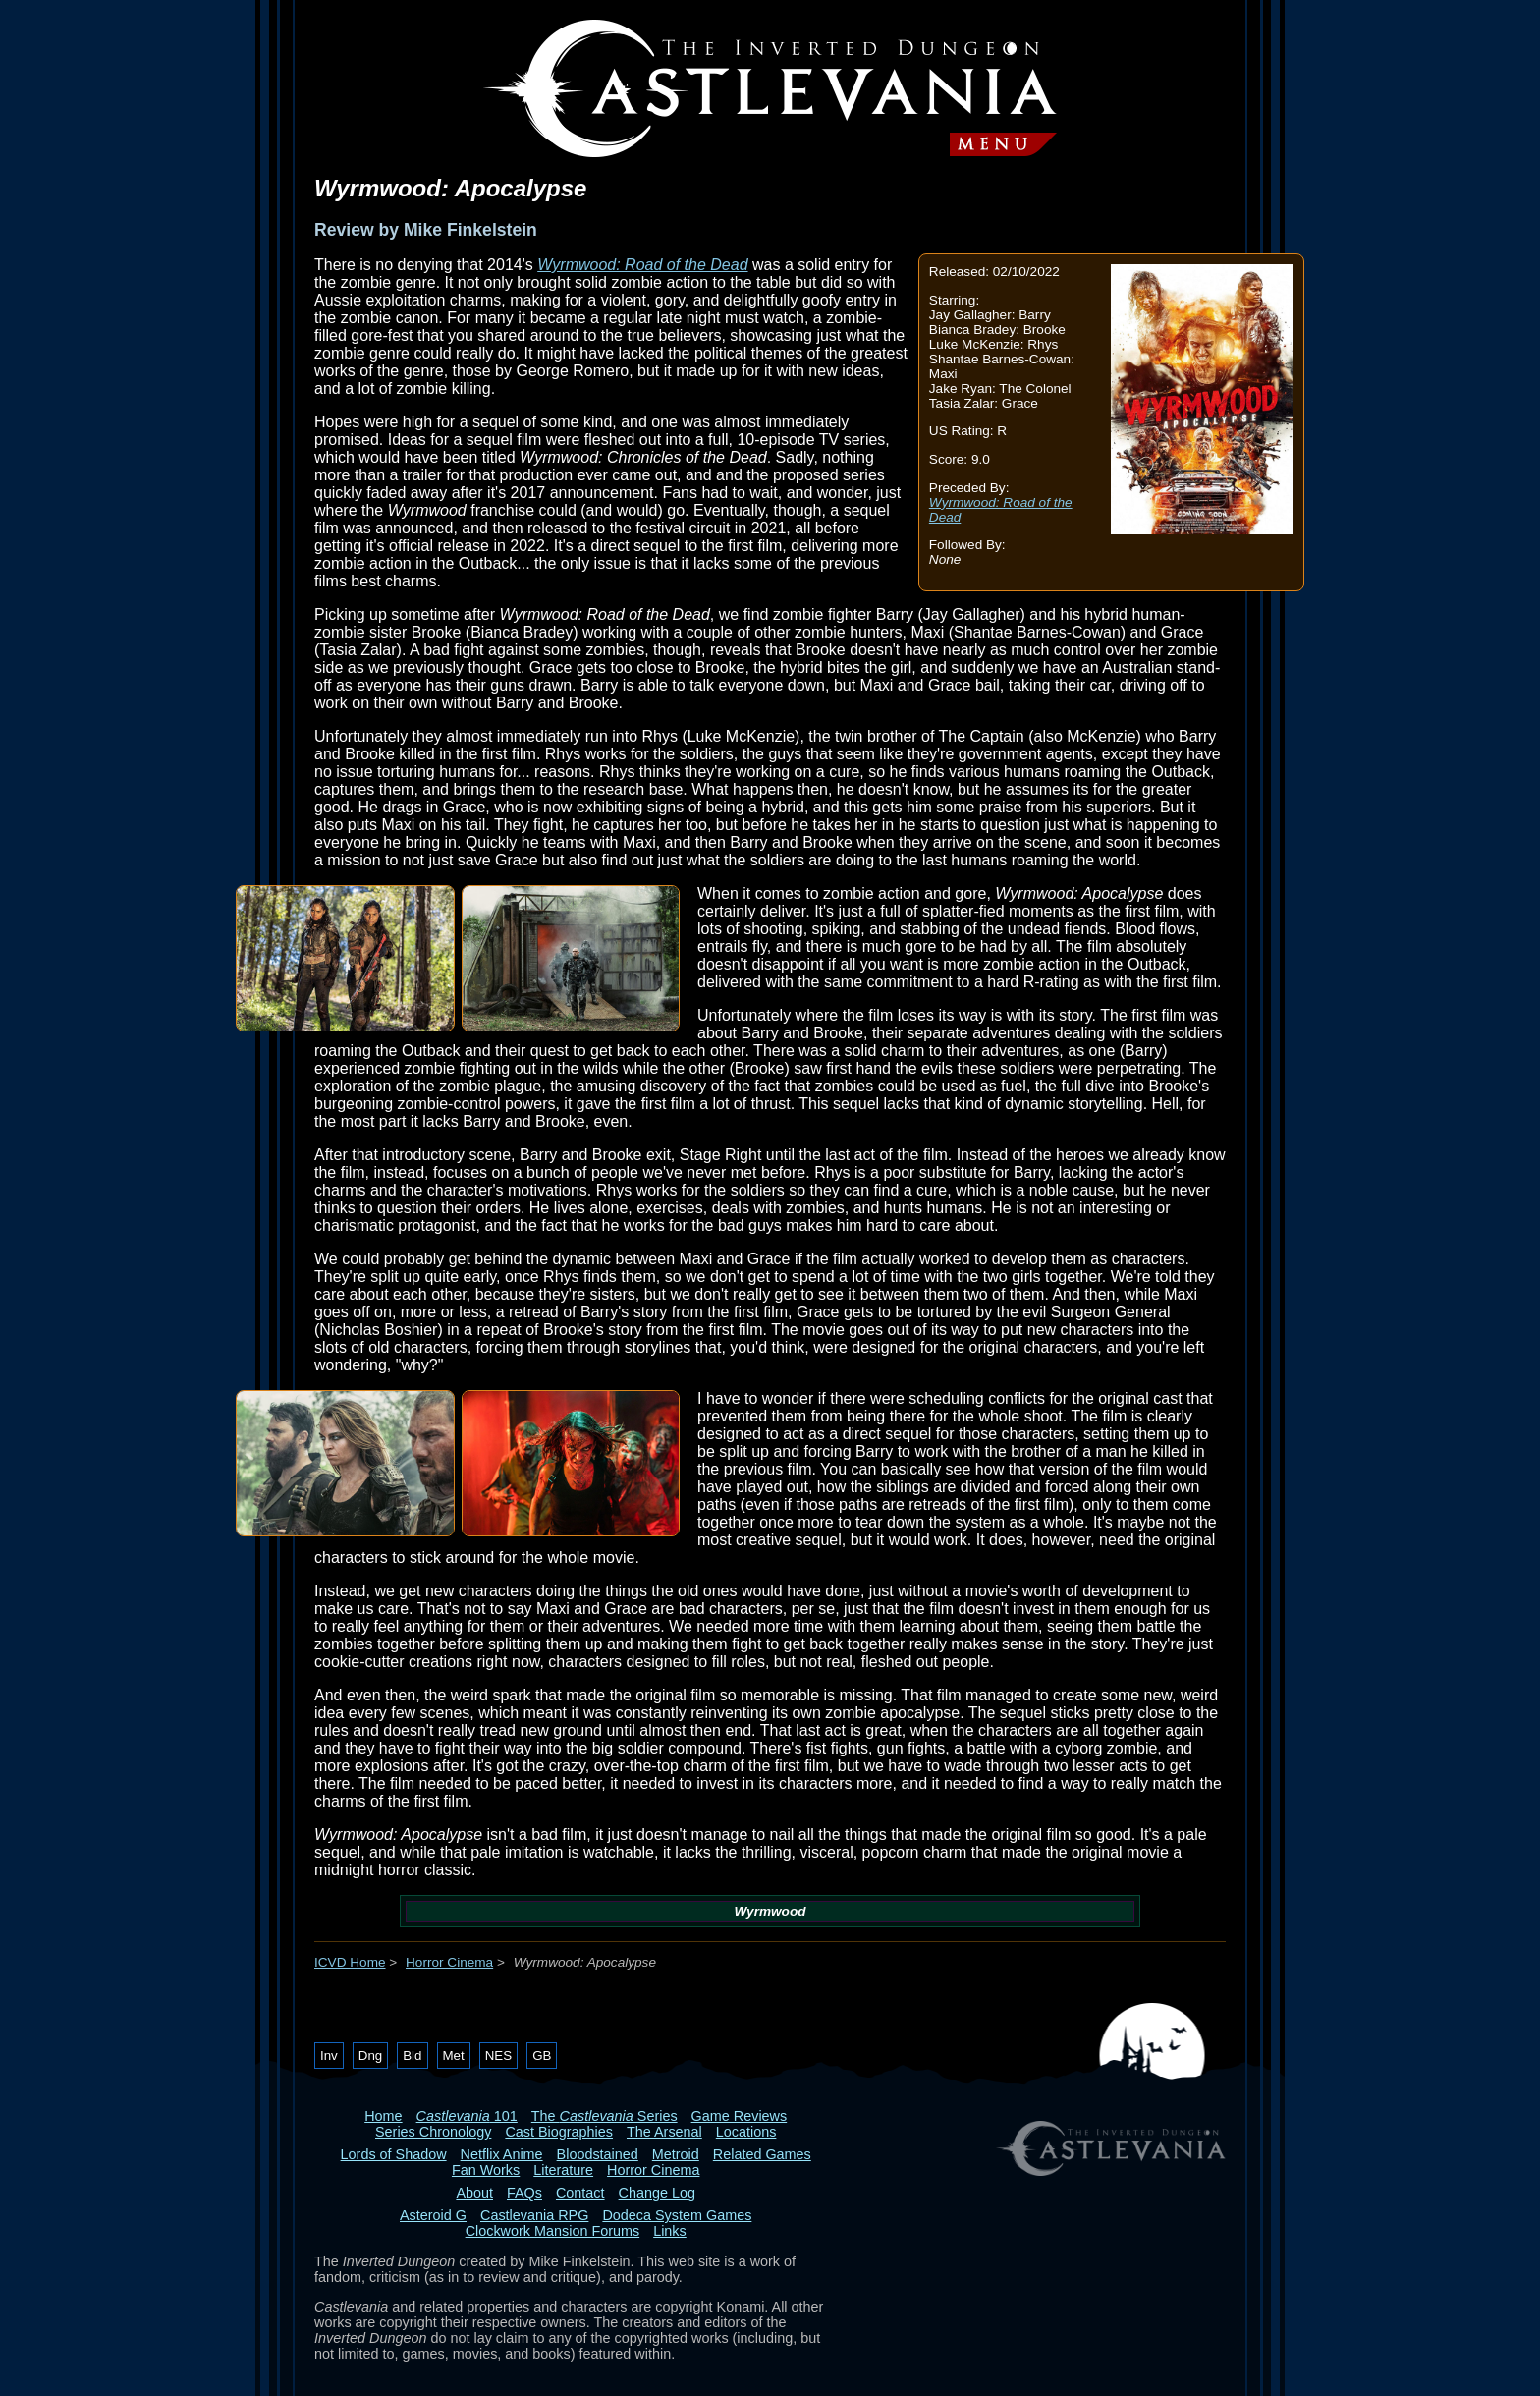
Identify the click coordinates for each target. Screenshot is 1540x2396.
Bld (412, 2055)
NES (498, 2055)
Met (454, 2055)
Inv (329, 2055)
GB (541, 2055)
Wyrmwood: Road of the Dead (642, 264)
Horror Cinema (449, 1962)
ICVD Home (350, 1962)
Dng (370, 2055)
